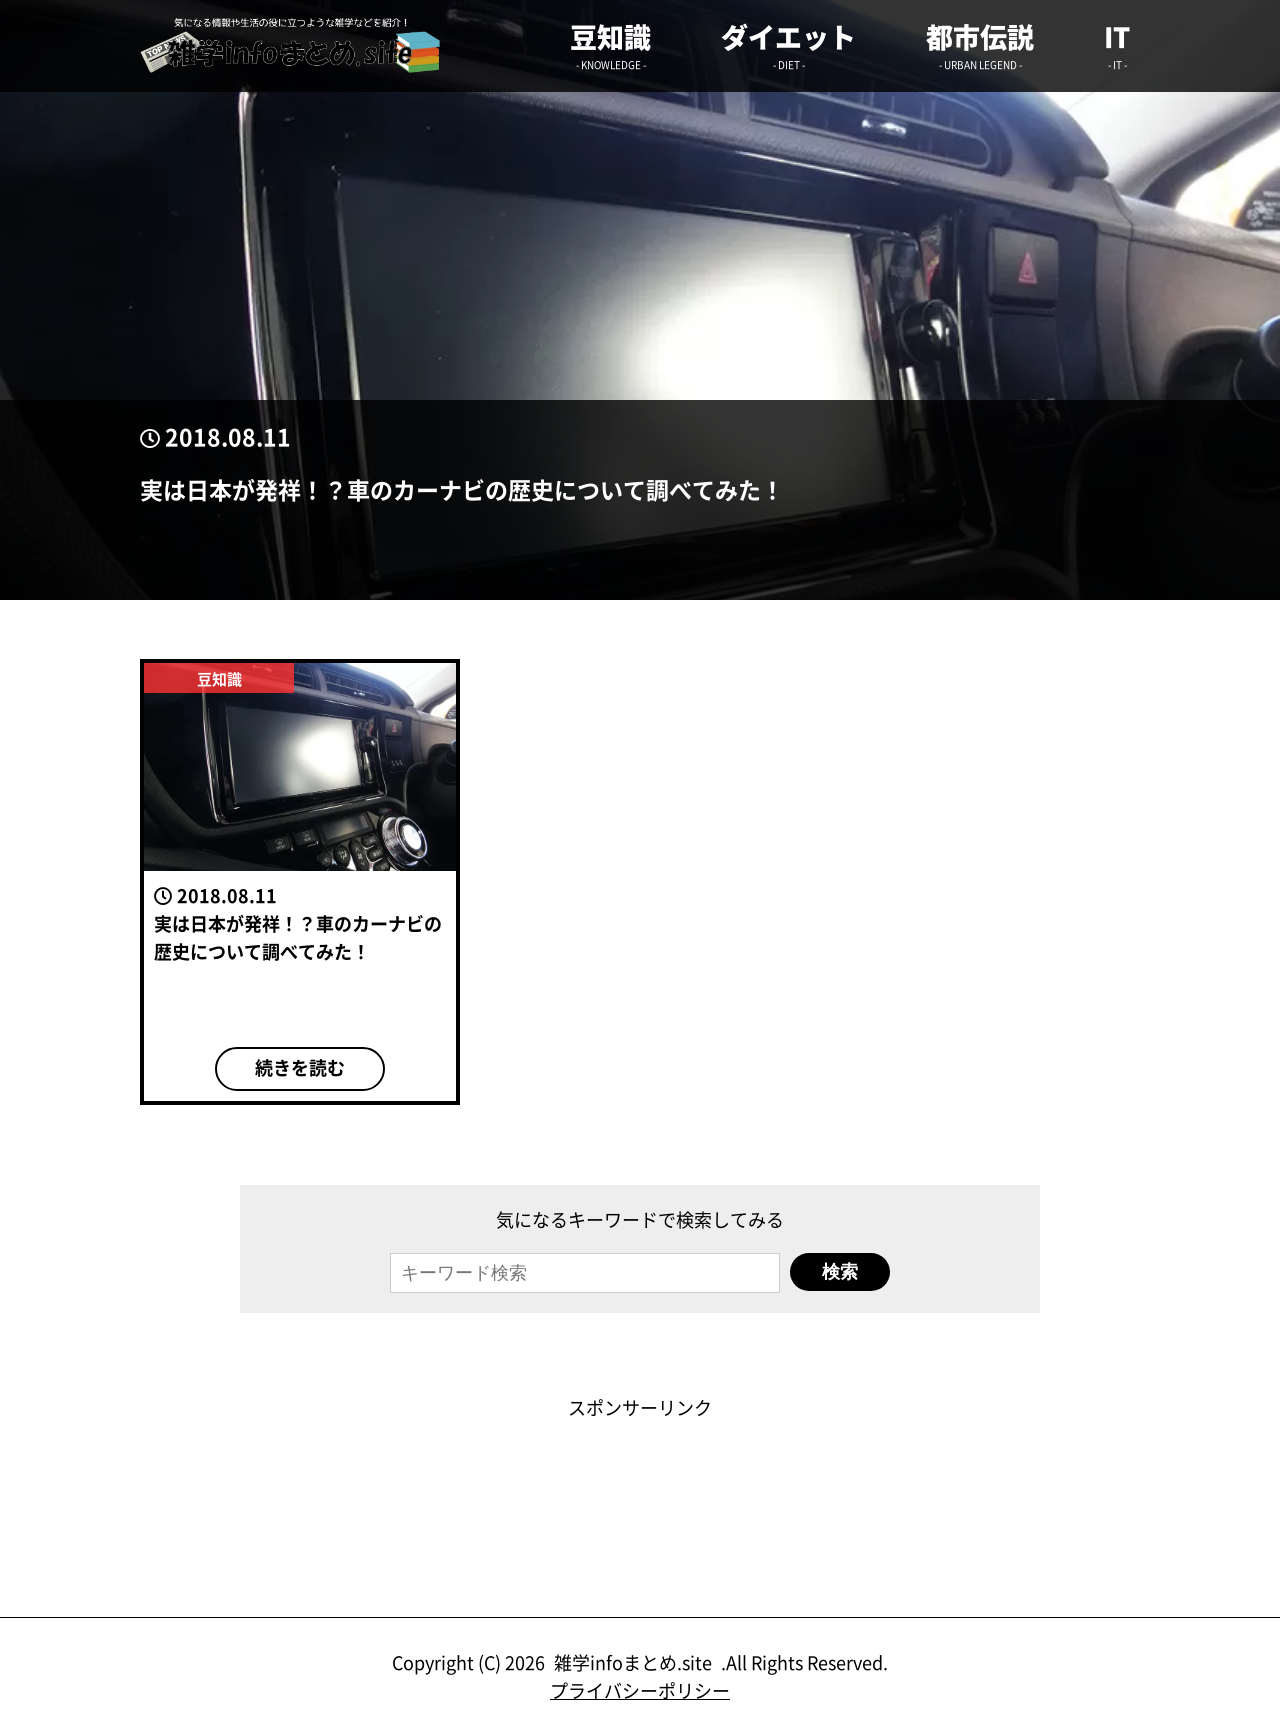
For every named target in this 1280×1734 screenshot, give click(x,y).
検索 (840, 1272)
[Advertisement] (640, 1466)
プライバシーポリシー (640, 1690)
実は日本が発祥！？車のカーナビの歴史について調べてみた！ (462, 489)
